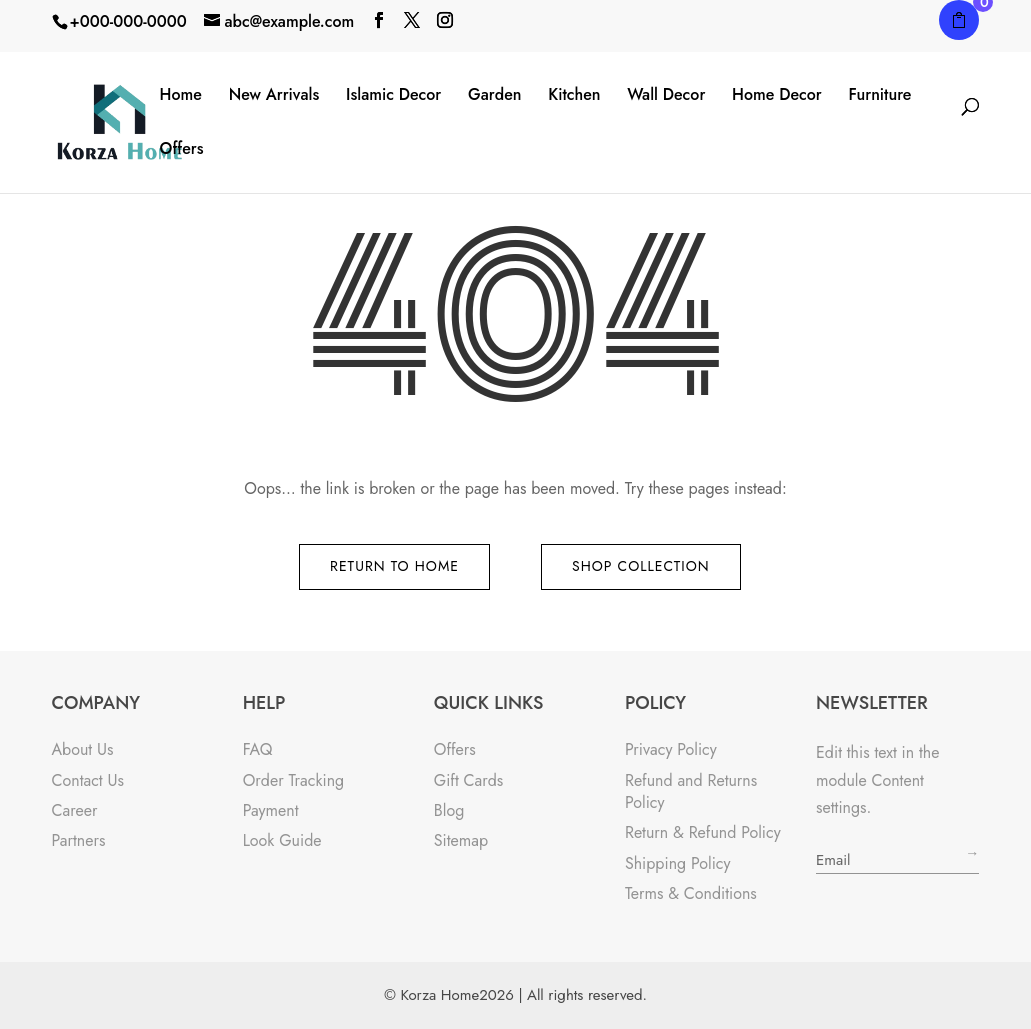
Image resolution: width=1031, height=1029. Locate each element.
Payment (271, 810)
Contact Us (88, 780)
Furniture (879, 95)
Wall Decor (666, 95)
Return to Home (394, 566)
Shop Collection (641, 566)
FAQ (258, 749)
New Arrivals (274, 95)
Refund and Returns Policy (691, 791)
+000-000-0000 (128, 21)
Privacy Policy (671, 749)
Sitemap (461, 840)
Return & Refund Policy (703, 832)
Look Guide (282, 840)
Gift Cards (469, 780)
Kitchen (574, 95)
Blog (449, 810)
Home (181, 95)
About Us (83, 749)
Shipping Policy (678, 863)
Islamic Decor (393, 95)
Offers (182, 149)
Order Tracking (294, 780)
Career (75, 810)
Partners (79, 840)
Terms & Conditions (691, 893)
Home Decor (777, 95)
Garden (494, 95)
